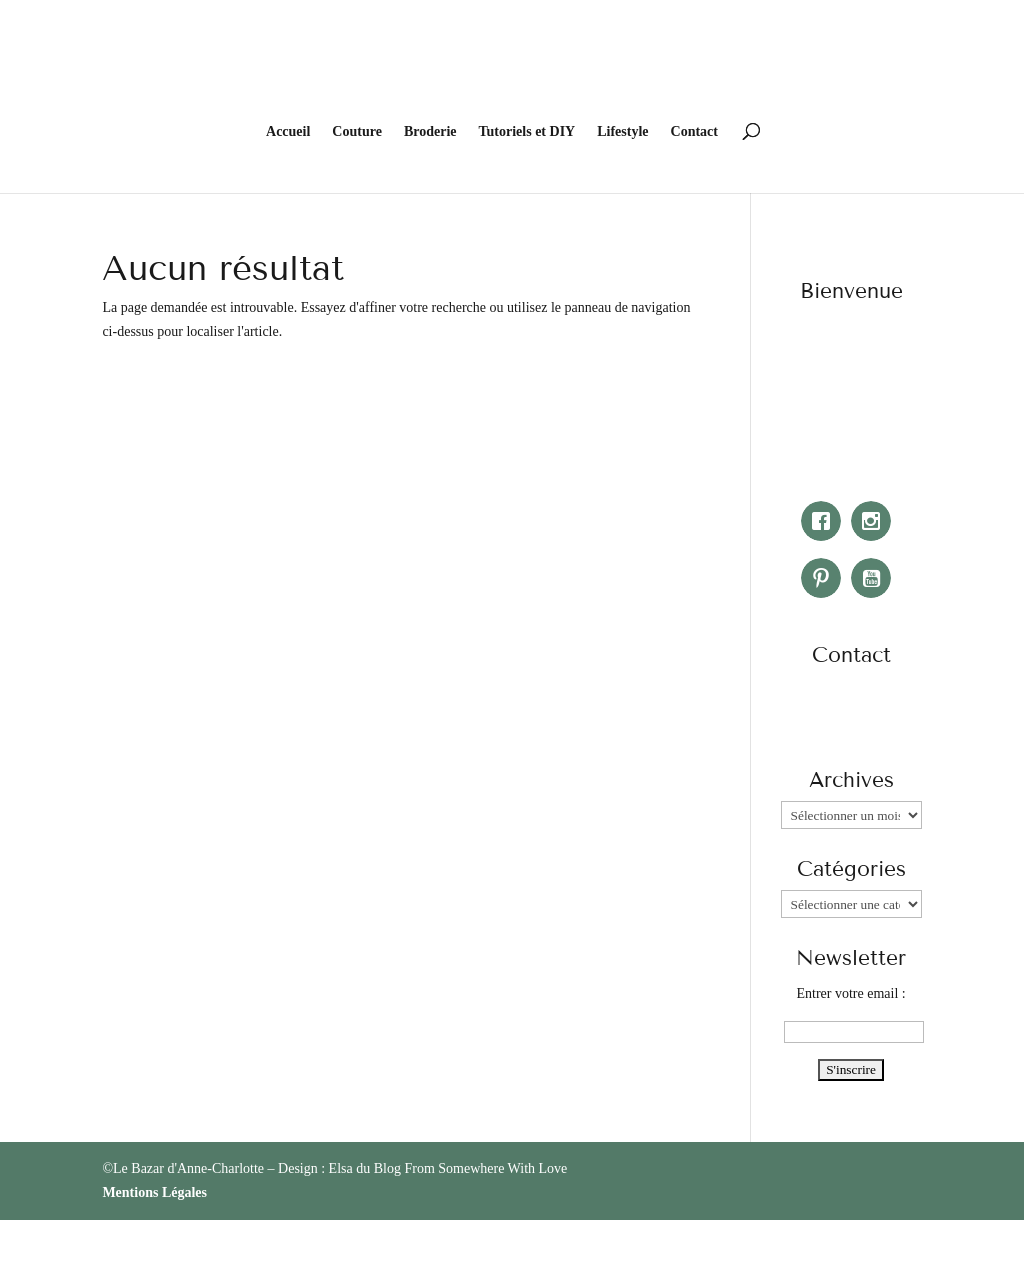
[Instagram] (876, 667)
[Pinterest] (826, 724)
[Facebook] (826, 667)
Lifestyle (622, 279)
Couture (357, 279)
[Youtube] (876, 724)
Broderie (430, 279)
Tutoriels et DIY (527, 279)
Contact (694, 279)
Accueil (288, 279)
